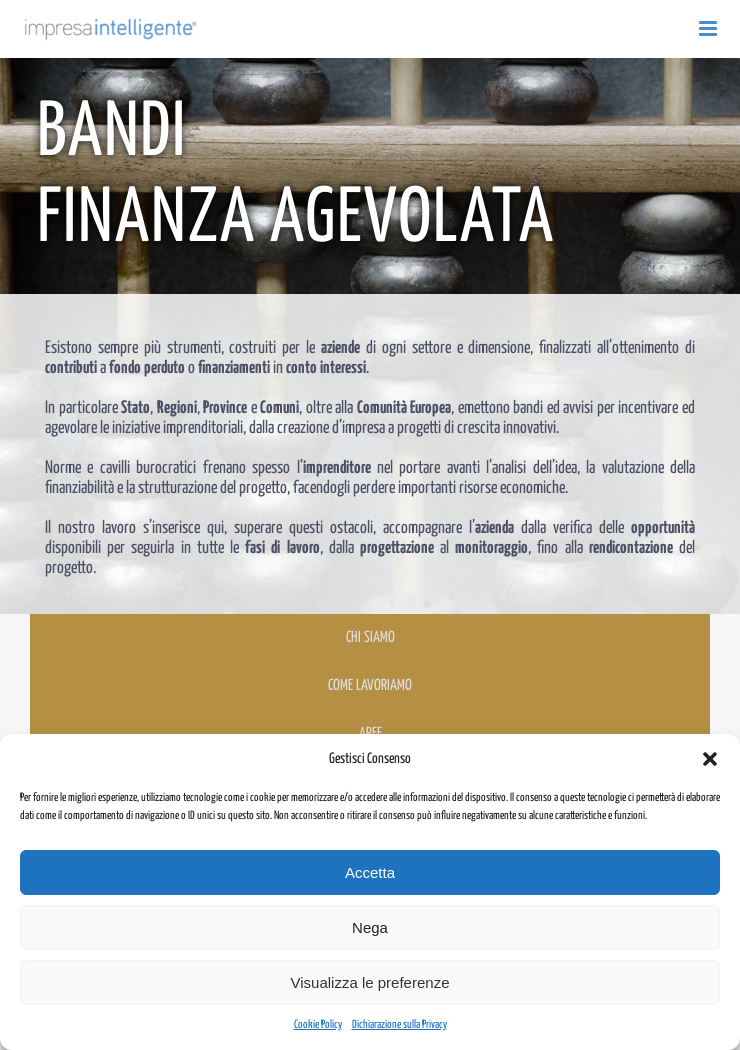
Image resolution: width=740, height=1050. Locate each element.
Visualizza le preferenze (370, 982)
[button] (710, 759)
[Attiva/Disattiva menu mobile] (709, 28)
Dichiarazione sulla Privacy (399, 1024)
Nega (370, 927)
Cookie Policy (318, 1024)
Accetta (370, 872)
